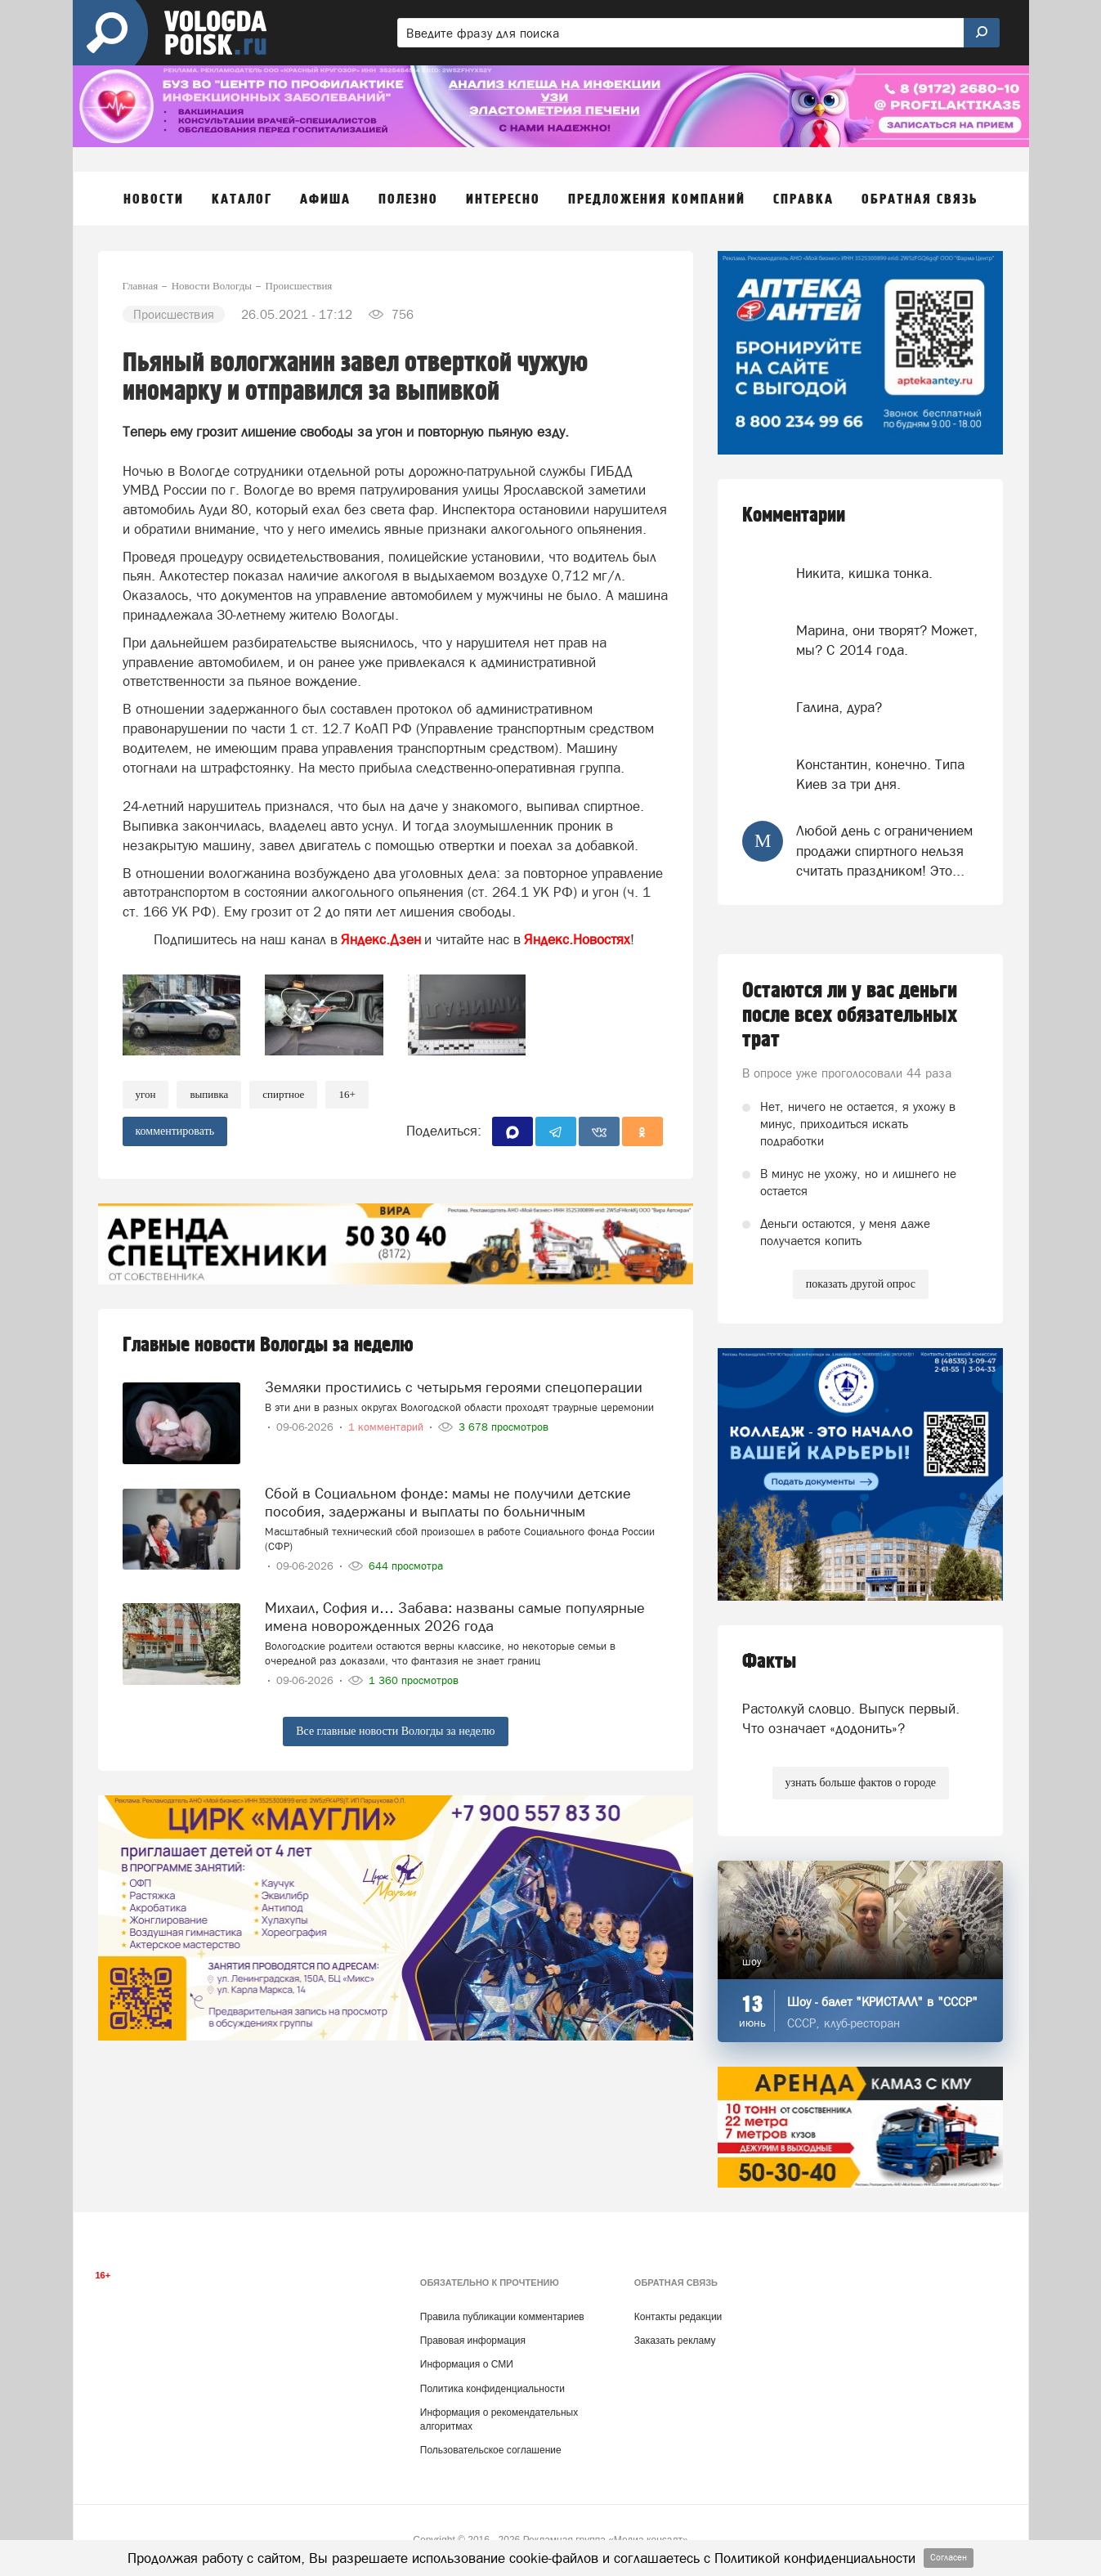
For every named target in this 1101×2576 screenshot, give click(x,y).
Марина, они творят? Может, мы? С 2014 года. (887, 640)
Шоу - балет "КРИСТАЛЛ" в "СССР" (882, 2002)
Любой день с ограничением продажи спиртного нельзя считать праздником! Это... (884, 850)
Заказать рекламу (675, 2340)
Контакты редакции (678, 2317)
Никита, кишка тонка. (864, 573)
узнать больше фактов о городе (860, 1782)
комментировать (175, 1131)
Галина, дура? (839, 707)
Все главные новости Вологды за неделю (395, 1731)
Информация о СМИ (466, 2364)
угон (146, 1094)
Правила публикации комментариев (502, 2317)
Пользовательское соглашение (491, 2450)
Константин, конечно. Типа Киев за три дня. (880, 774)
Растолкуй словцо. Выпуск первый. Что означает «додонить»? (851, 1718)
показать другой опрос (860, 1284)
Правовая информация (473, 2340)
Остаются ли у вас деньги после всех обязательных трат (849, 1015)
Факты (769, 1661)
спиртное (283, 1094)
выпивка (209, 1094)
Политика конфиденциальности (492, 2389)
